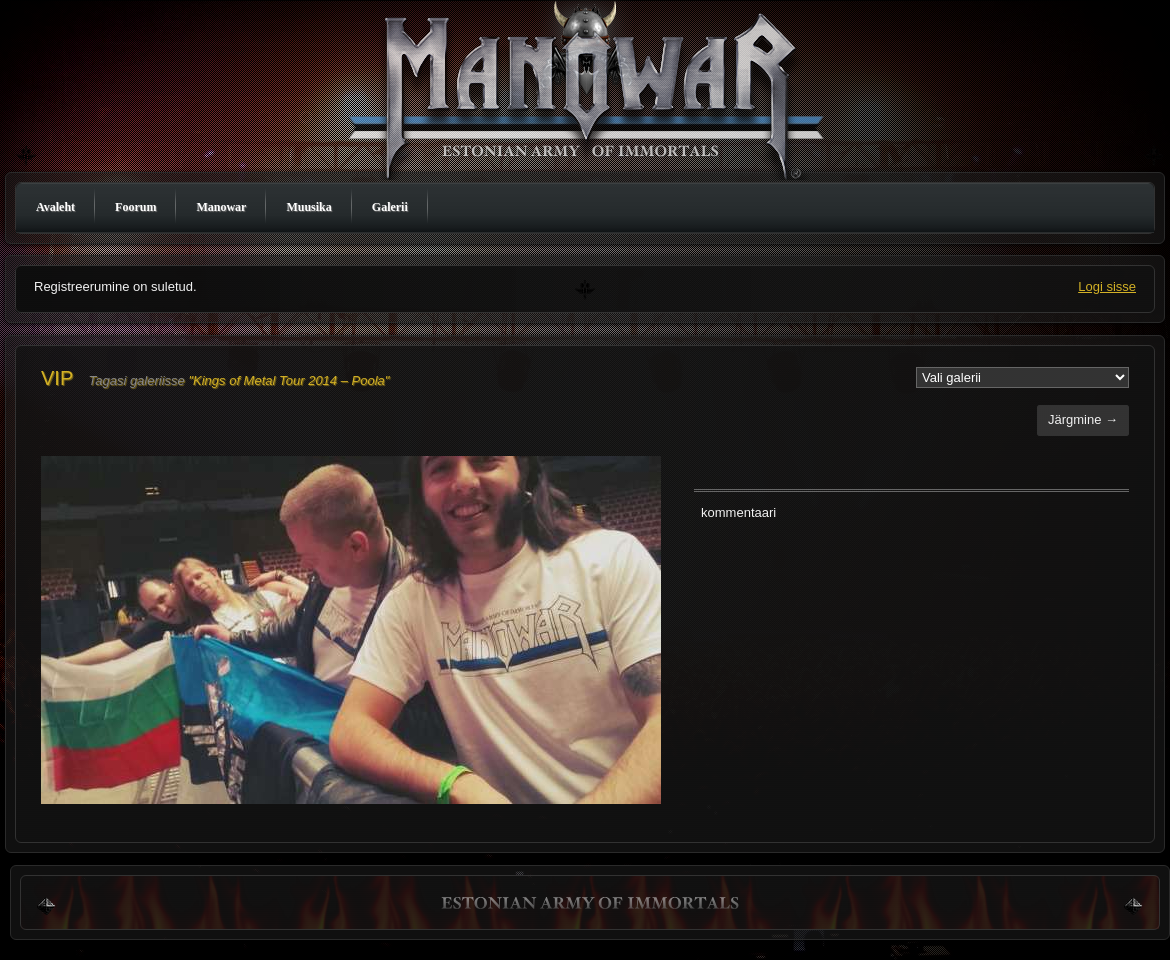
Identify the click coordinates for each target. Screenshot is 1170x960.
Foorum (135, 207)
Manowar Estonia (590, 93)
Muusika (308, 207)
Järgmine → (1083, 419)
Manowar (221, 207)
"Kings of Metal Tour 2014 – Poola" (288, 380)
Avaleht (55, 207)
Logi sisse (1107, 286)
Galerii (390, 207)
